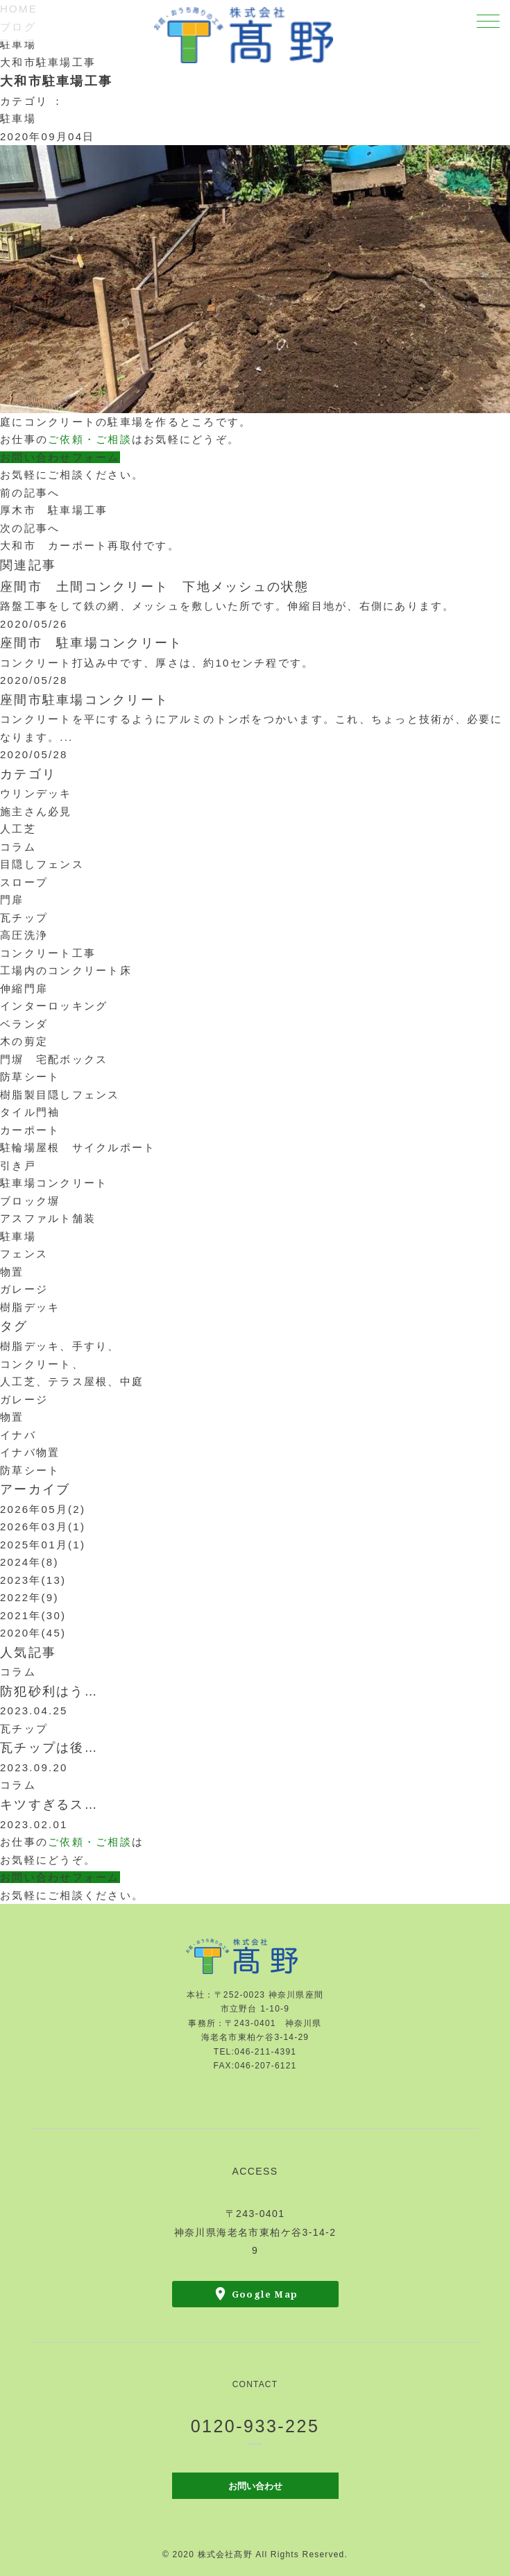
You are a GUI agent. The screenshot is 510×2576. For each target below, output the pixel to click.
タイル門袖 (30, 1112)
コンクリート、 (42, 1364)
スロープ (24, 882)
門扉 (12, 899)
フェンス (24, 1254)
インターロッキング (54, 1006)
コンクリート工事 (48, 953)
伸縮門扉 (24, 988)
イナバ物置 (30, 1452)
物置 (12, 1272)
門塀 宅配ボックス (54, 1059)
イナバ (18, 1435)
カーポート (30, 1130)
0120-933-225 (255, 2426)
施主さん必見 (36, 811)
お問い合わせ (255, 2485)
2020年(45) (33, 1633)
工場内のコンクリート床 (66, 970)
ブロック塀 (30, 1201)
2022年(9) (29, 1597)
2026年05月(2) (42, 1509)
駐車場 (18, 44)
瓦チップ (24, 917)
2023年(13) (33, 1580)
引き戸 (18, 1165)
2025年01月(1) (42, 1544)
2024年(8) (29, 1562)
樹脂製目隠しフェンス (60, 1095)
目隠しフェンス (42, 864)
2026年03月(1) (42, 1526)
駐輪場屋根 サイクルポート (77, 1147)
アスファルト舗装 (48, 1218)
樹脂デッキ (30, 1307)
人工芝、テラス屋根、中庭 (72, 1381)
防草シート (30, 1076)
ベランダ (24, 1024)
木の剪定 (24, 1041)
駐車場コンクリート (54, 1183)
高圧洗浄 (24, 935)
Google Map (265, 2293)
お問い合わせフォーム (60, 457)
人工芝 (18, 829)
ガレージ (24, 1289)
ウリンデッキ (36, 793)
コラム (18, 847)
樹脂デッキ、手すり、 (60, 1346)
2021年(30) (33, 1615)
